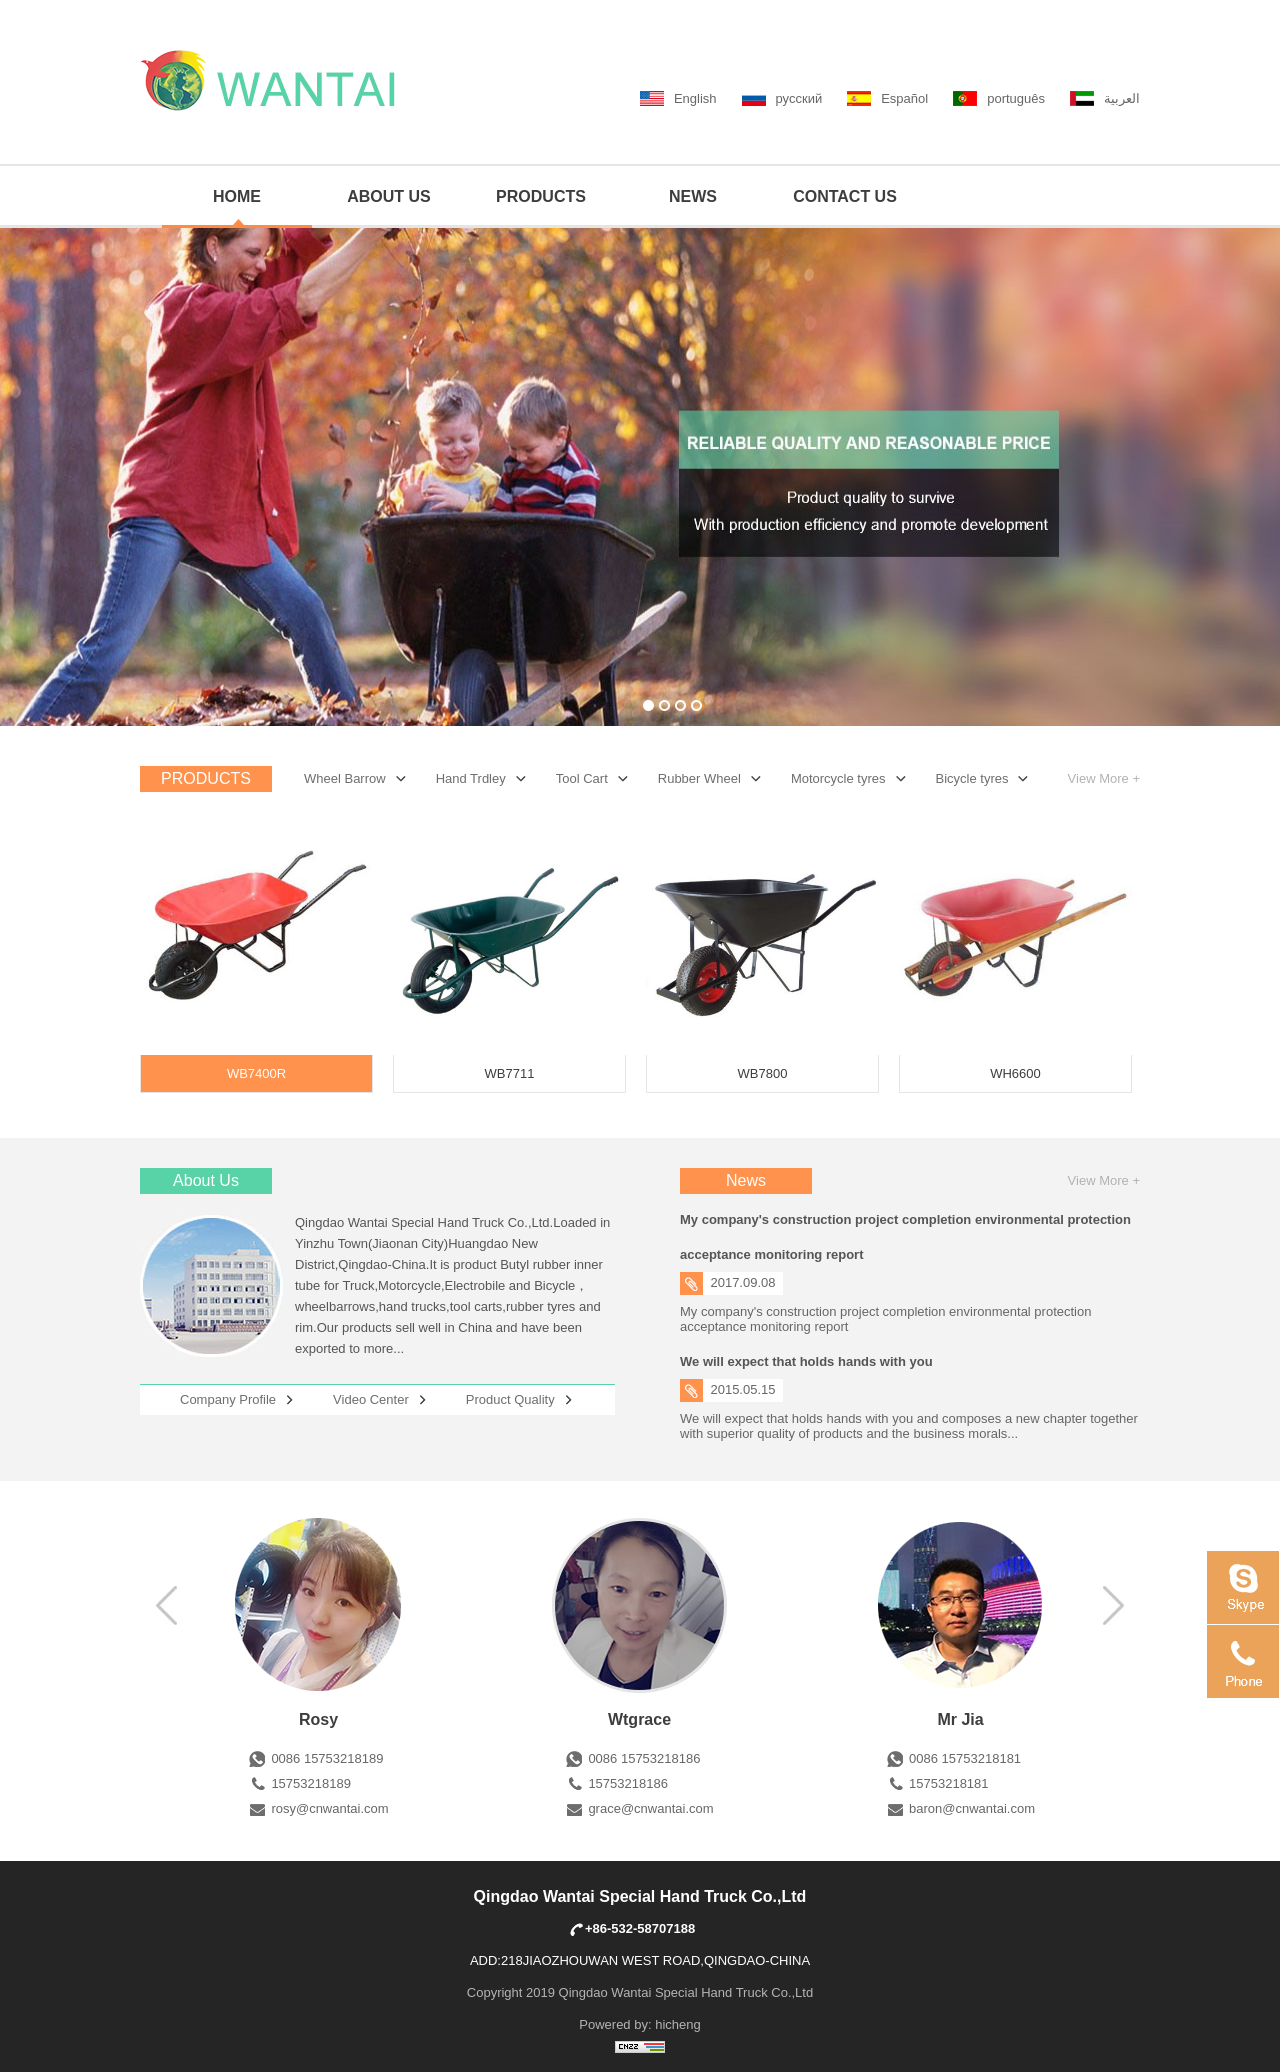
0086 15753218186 (644, 1758)
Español (904, 98)
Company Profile (228, 1399)
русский (799, 98)
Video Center (371, 1399)
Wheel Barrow (345, 778)
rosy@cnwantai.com (329, 1808)
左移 (1087, 1605)
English (695, 98)
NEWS (693, 196)
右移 (193, 1605)
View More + (1104, 778)
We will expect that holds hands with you (806, 1361)
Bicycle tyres (972, 778)
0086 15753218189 (327, 1758)
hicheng (678, 2024)
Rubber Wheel (699, 778)
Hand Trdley (471, 778)
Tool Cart (582, 778)
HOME (237, 196)
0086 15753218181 (965, 1758)
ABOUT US (389, 196)
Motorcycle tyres (838, 778)
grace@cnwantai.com (650, 1808)
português (1016, 98)
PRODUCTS (541, 196)
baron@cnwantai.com (972, 1808)
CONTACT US (845, 196)
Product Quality (510, 1399)
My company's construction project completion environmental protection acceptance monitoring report (905, 1237)
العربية (1122, 98)
